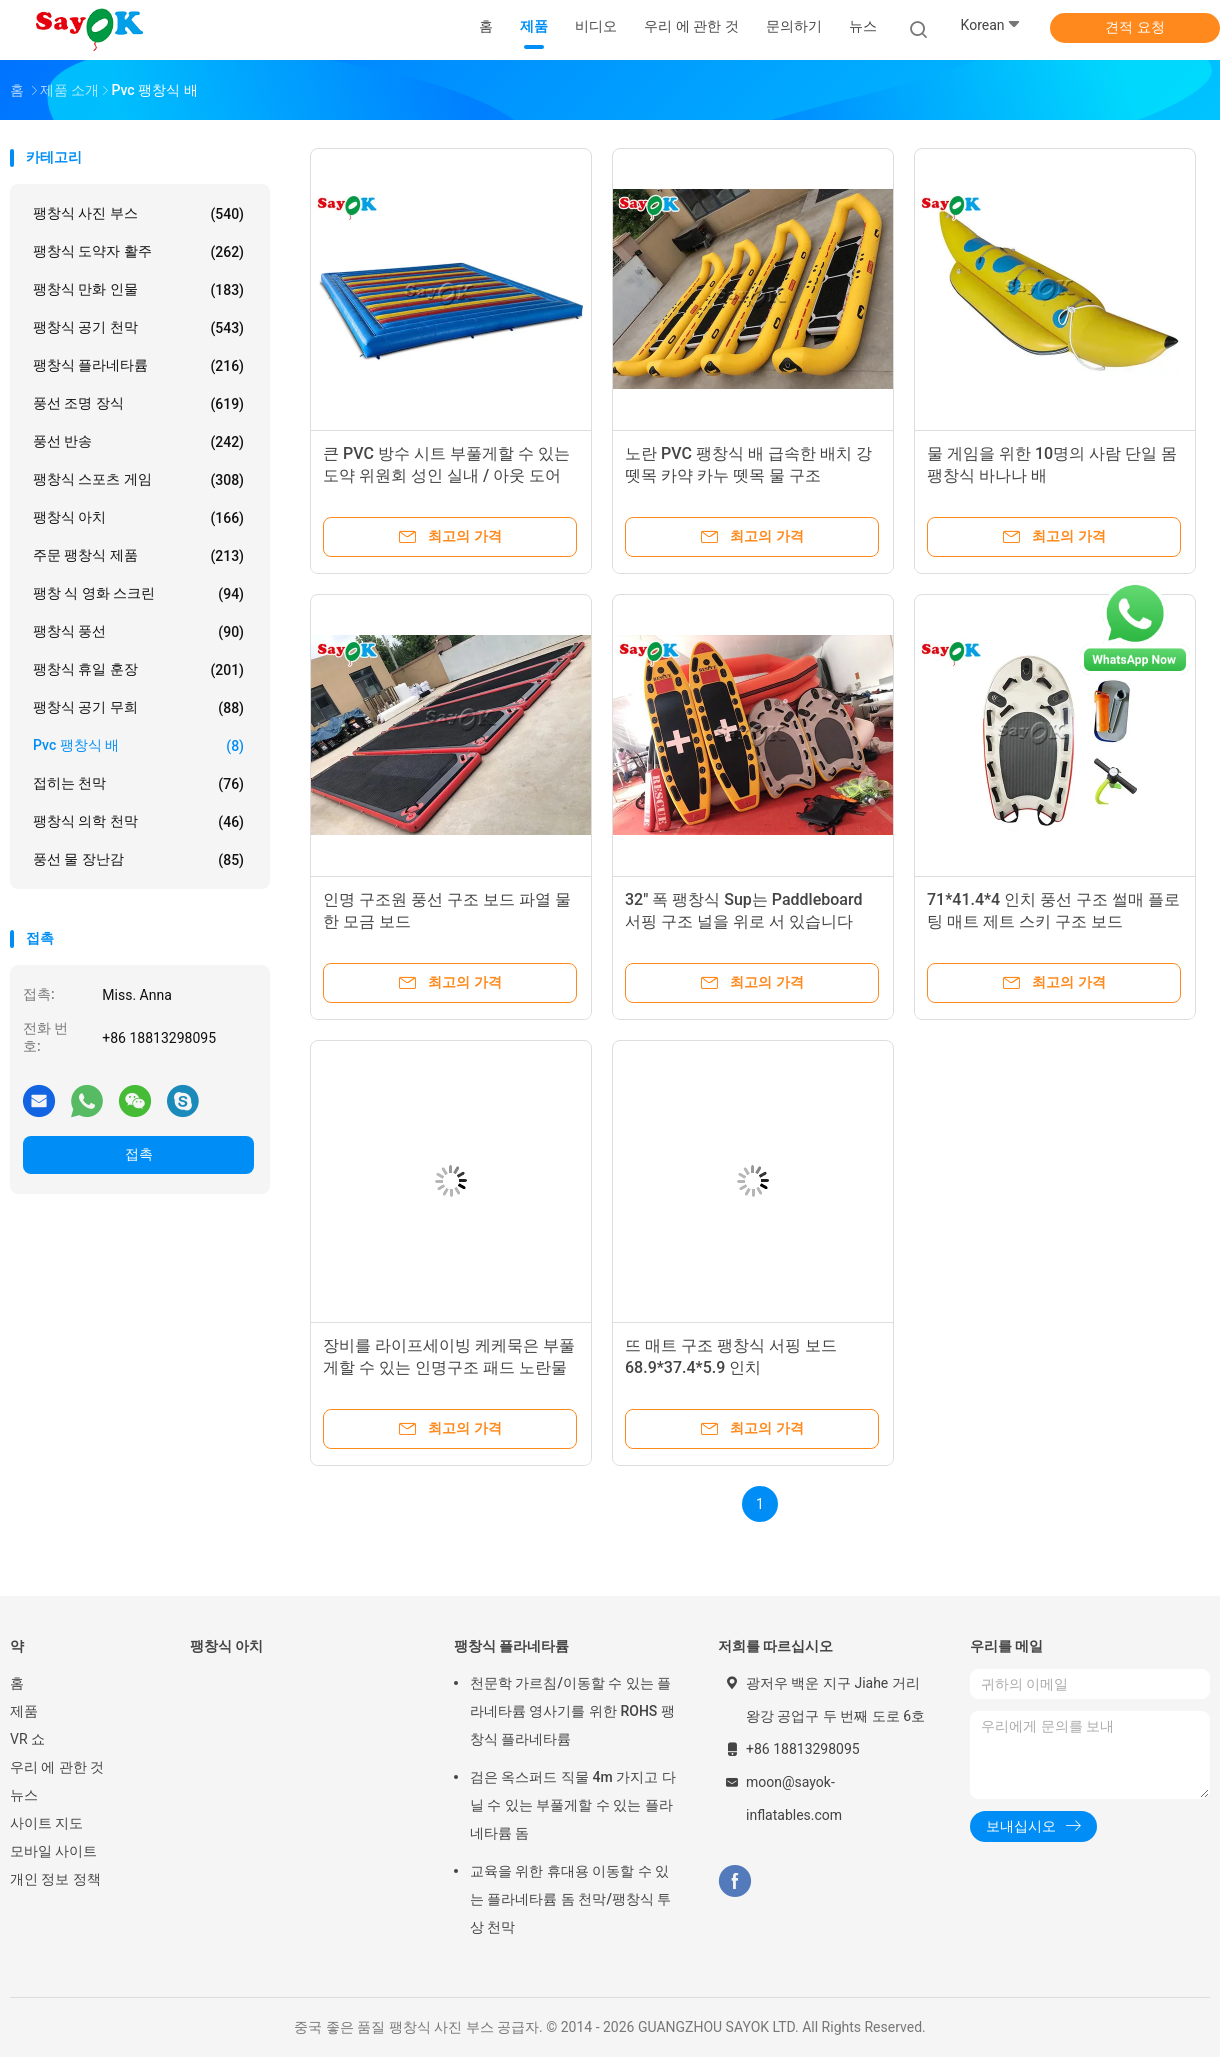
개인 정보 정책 (55, 1879)
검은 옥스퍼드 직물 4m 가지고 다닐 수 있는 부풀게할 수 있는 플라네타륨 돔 (573, 1805)
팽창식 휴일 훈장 (138, 670)
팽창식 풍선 (138, 632)
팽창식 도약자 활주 (138, 252)
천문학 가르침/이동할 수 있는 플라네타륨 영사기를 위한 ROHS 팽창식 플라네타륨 (572, 1711)
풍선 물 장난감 (138, 860)
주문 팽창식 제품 (138, 556)
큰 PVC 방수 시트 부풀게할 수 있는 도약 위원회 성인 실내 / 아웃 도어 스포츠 (446, 475)
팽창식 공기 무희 (138, 708)
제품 (24, 1711)
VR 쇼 (27, 1739)
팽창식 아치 (138, 518)
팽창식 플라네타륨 (138, 366)
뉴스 (24, 1795)
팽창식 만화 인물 (138, 290)
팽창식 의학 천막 (138, 822)
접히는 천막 (138, 784)
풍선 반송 (138, 442)
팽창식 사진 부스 (138, 214)
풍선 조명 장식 (138, 404)
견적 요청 (1134, 27)
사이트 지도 (46, 1823)
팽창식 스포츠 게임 (138, 480)
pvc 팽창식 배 (138, 746)
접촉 (139, 1154)
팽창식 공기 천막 (138, 328)
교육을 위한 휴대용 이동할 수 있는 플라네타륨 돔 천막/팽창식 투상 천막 (570, 1899)
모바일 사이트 (53, 1851)
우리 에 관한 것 (57, 1767)
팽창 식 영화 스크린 (138, 594)
